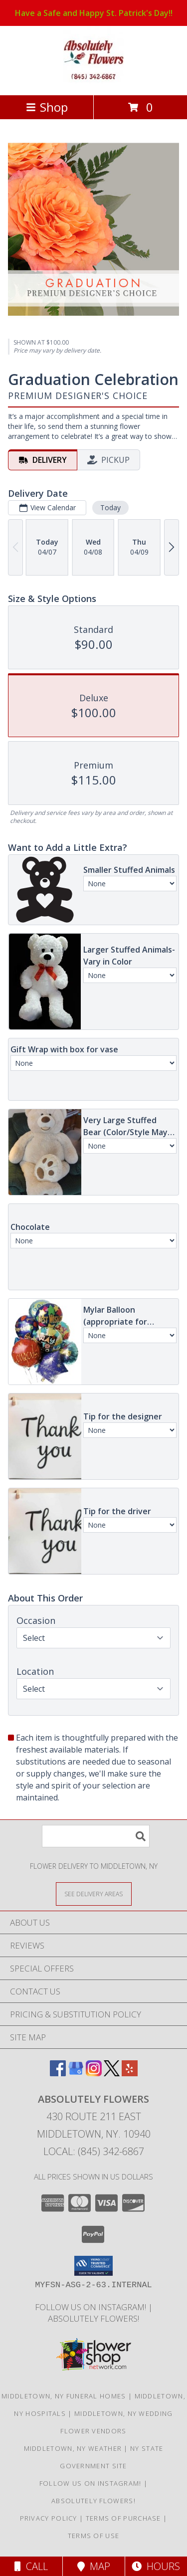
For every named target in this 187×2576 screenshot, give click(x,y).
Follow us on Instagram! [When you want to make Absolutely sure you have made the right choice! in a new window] (91, 2307)
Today (110, 507)
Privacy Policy (48, 2518)
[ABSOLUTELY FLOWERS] (93, 80)
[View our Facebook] (58, 2073)
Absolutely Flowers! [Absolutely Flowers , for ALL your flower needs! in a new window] (93, 2318)
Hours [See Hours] (156, 2566)
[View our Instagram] (94, 2073)
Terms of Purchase (123, 2518)
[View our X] (112, 2073)
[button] (93, 2266)
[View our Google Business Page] (76, 2073)
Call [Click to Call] (31, 2566)
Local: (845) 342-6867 (93, 2151)
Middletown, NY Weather (73, 2448)
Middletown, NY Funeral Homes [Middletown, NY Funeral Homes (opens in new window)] (63, 2395)
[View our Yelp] (130, 2073)
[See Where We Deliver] (94, 1893)
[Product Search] (96, 1836)
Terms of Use (94, 2535)
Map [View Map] (93, 2566)
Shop (47, 107)
